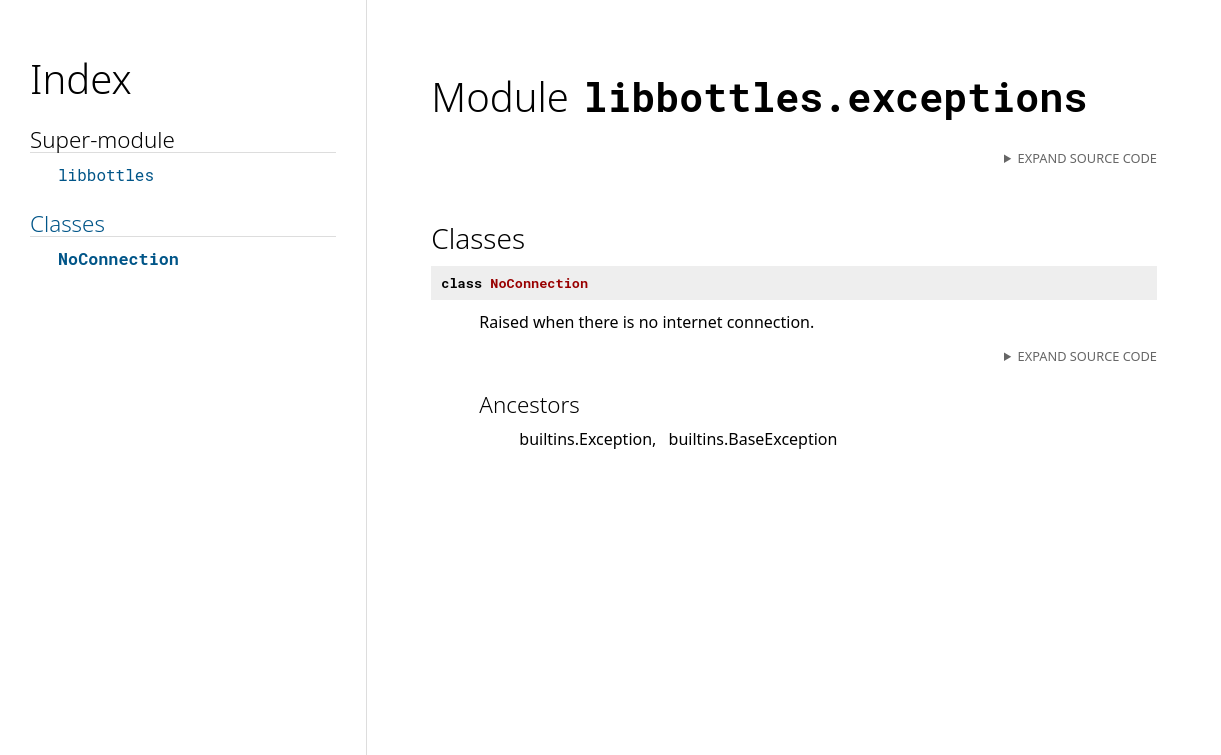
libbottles (106, 174)
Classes (67, 223)
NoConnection (118, 258)
